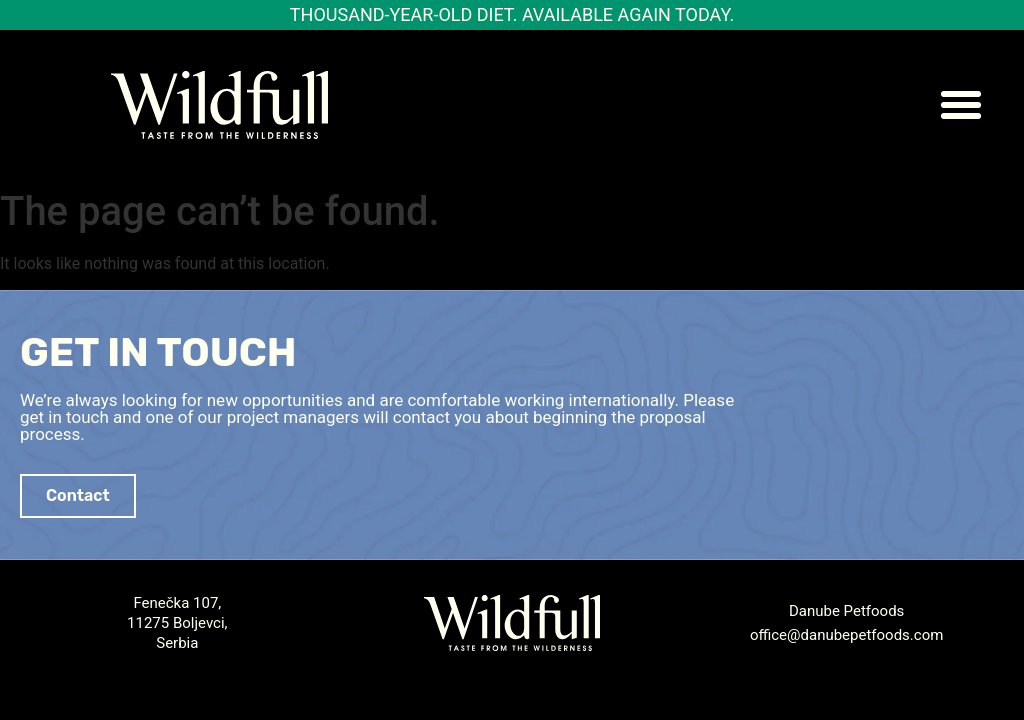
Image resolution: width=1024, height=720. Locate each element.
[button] (961, 105)
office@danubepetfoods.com (847, 635)
